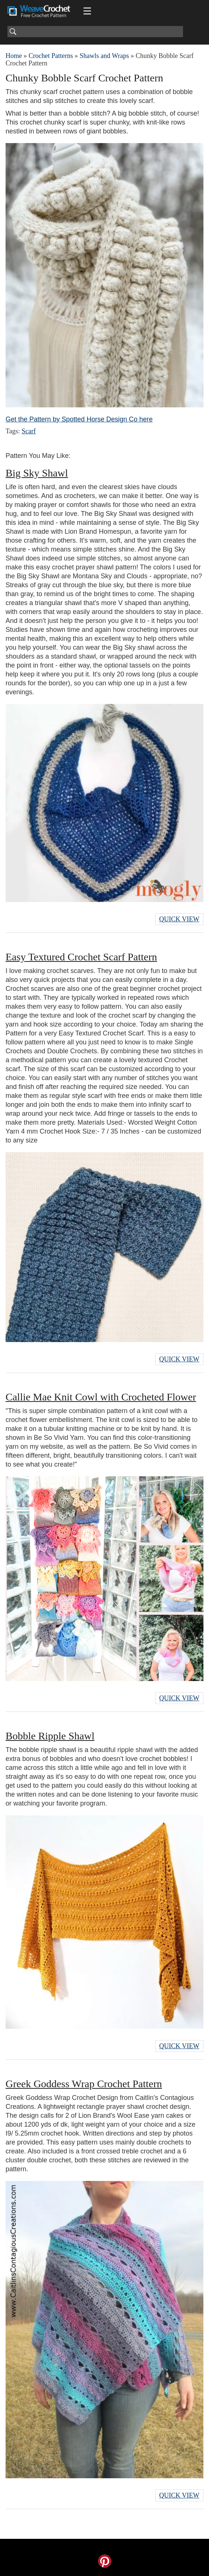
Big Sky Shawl (37, 473)
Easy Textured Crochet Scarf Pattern (81, 957)
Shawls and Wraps (104, 55)
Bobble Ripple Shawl (50, 1736)
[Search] (95, 31)
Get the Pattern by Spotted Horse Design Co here (79, 419)
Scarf (29, 431)
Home (14, 55)
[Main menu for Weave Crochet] (87, 11)
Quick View (179, 919)
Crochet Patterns (51, 55)
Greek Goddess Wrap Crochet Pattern (84, 2083)
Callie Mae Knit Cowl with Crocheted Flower (101, 1397)
